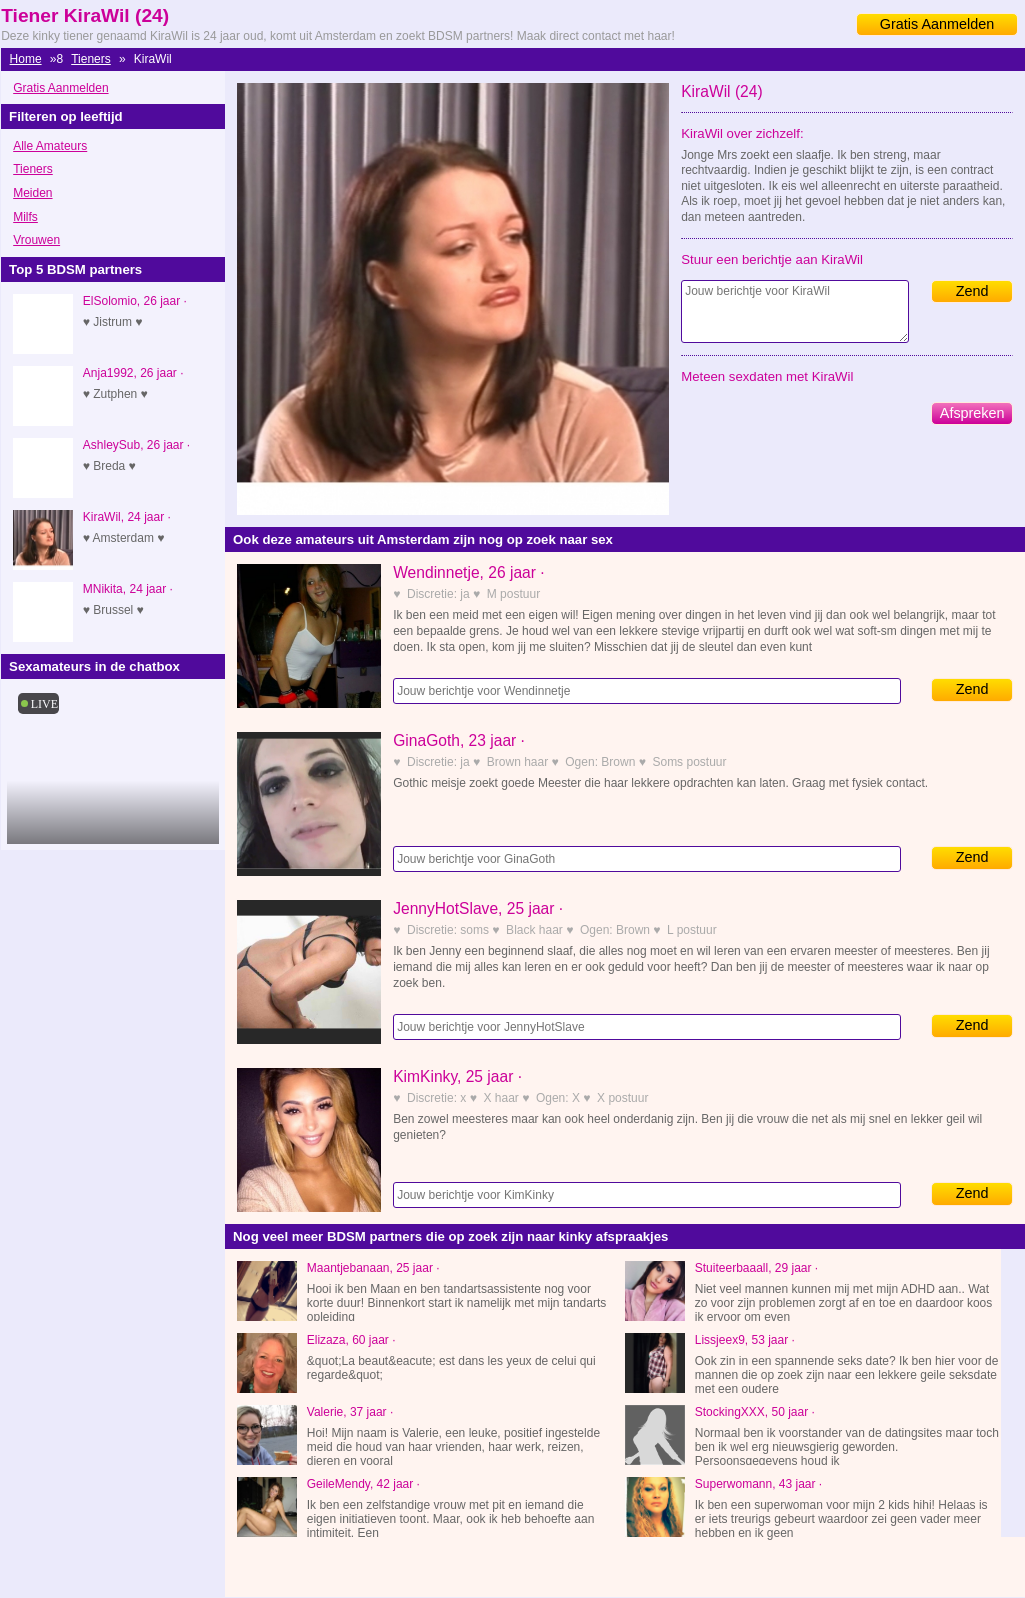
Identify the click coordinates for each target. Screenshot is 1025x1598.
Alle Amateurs (50, 146)
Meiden (32, 193)
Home (26, 59)
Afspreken (972, 413)
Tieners (91, 59)
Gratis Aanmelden (937, 24)
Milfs (25, 217)
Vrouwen (36, 240)
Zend (972, 291)
